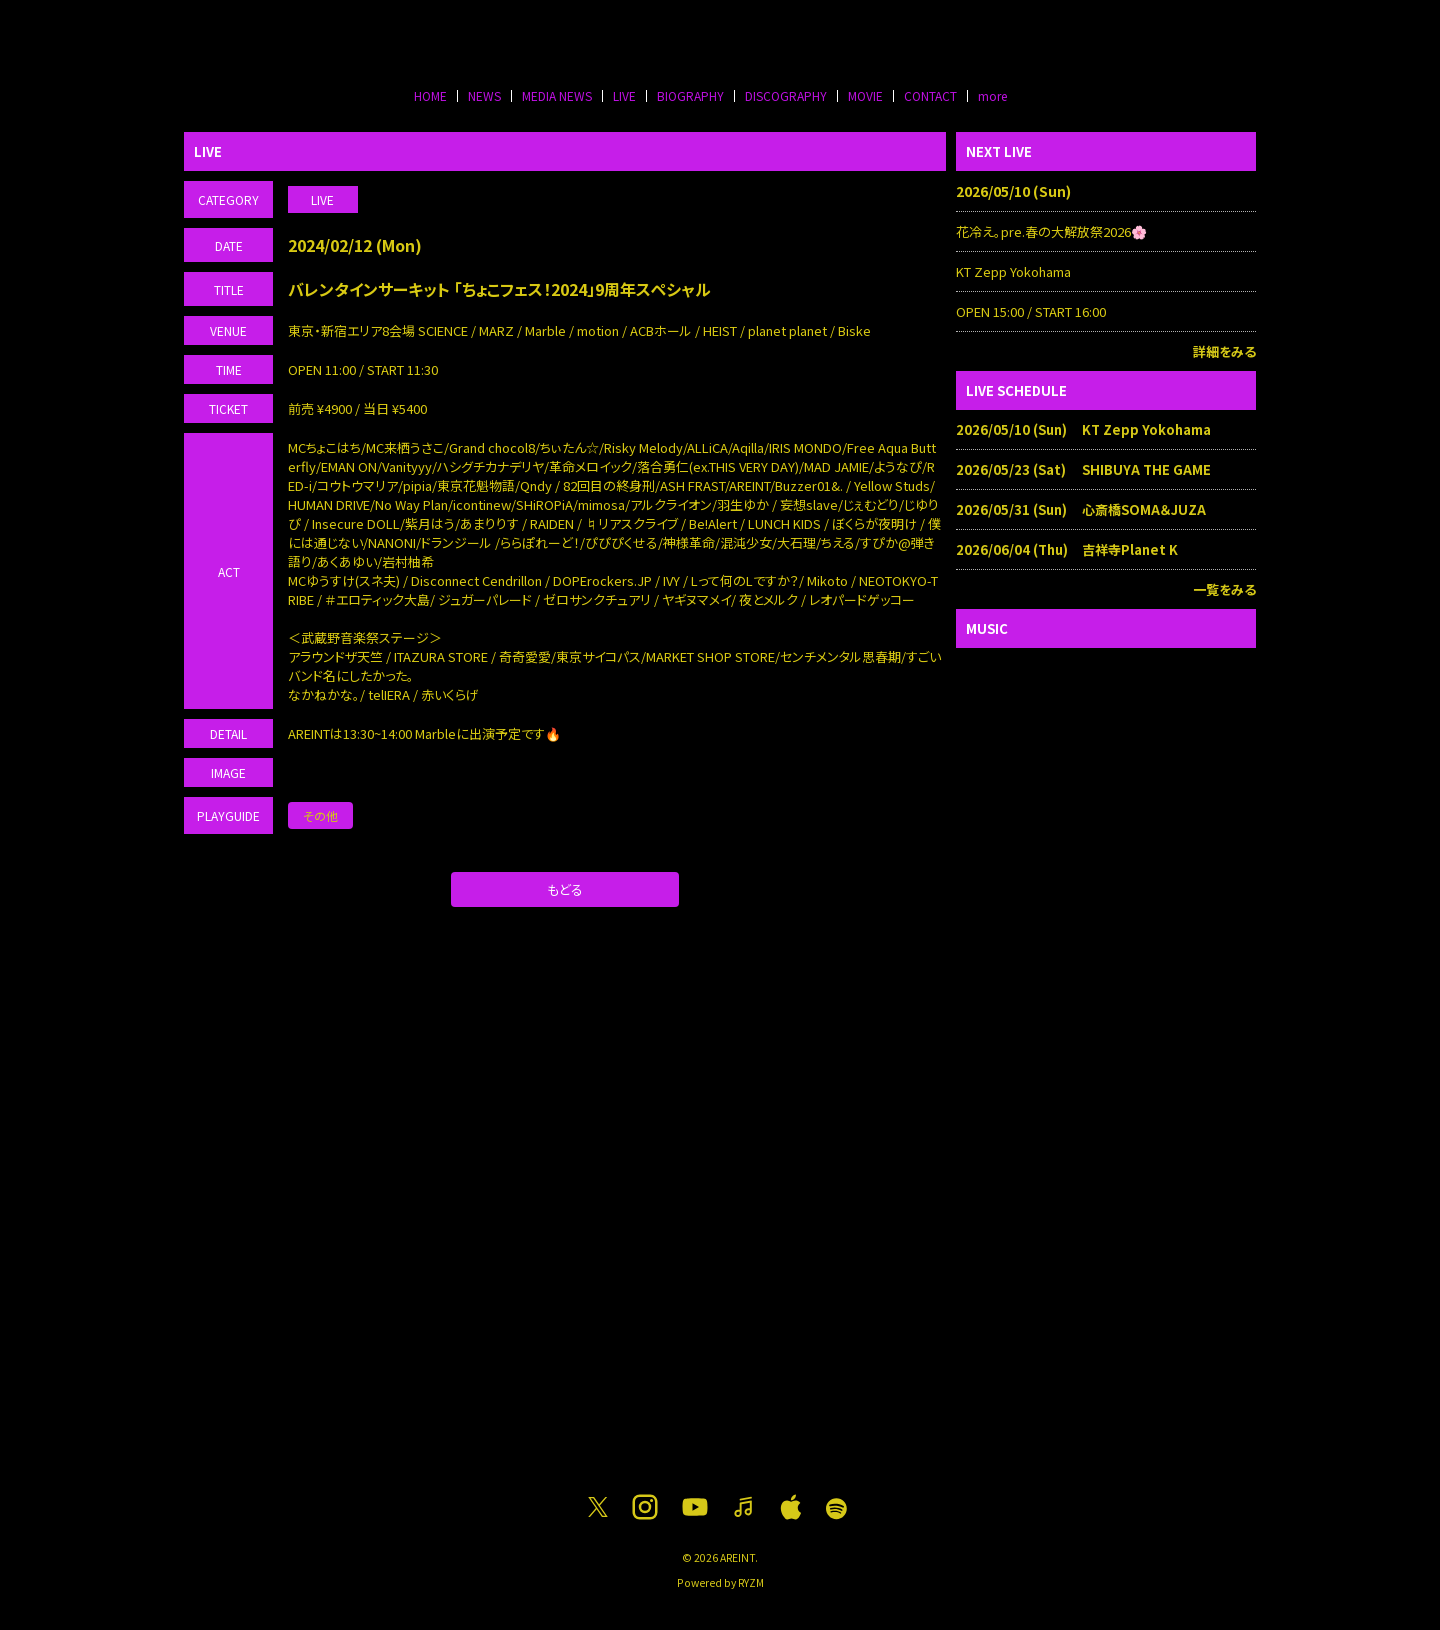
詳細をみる (1224, 351)
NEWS (484, 95)
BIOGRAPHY (690, 95)
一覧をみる (1224, 589)
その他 (320, 815)
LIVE (624, 95)
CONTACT (930, 95)
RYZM (751, 1582)
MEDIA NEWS (557, 95)
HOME (430, 95)
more (992, 95)
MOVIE (865, 95)
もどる (565, 889)
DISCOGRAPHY (786, 95)
